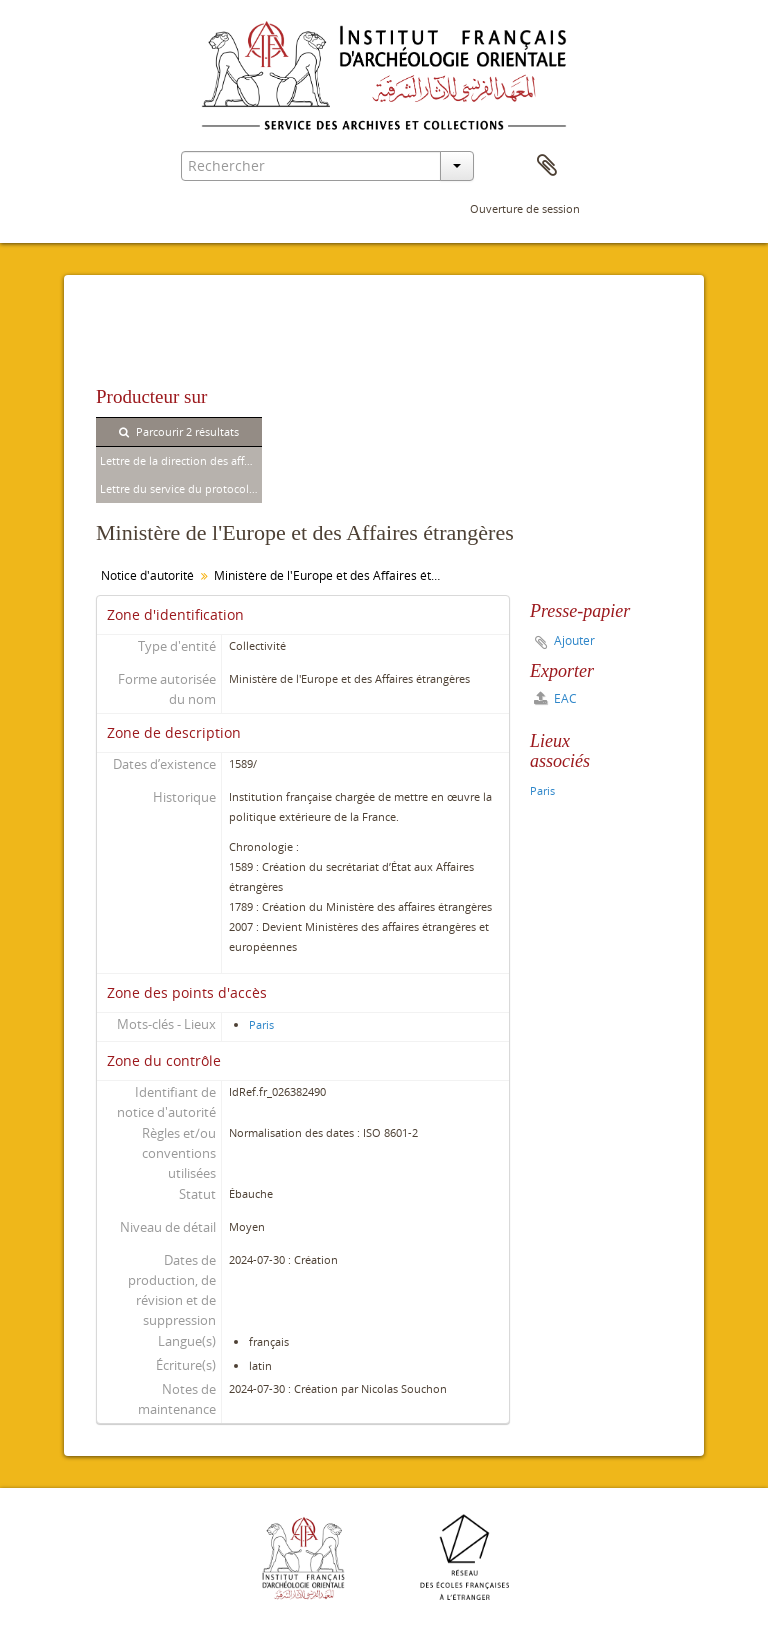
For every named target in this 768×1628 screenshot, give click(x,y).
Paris (261, 1024)
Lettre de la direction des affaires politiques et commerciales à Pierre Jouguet (181, 460)
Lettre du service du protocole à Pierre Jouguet (181, 488)
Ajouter (574, 640)
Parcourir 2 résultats (179, 431)
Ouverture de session (525, 208)
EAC (555, 698)
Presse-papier (547, 166)
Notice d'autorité (147, 575)
